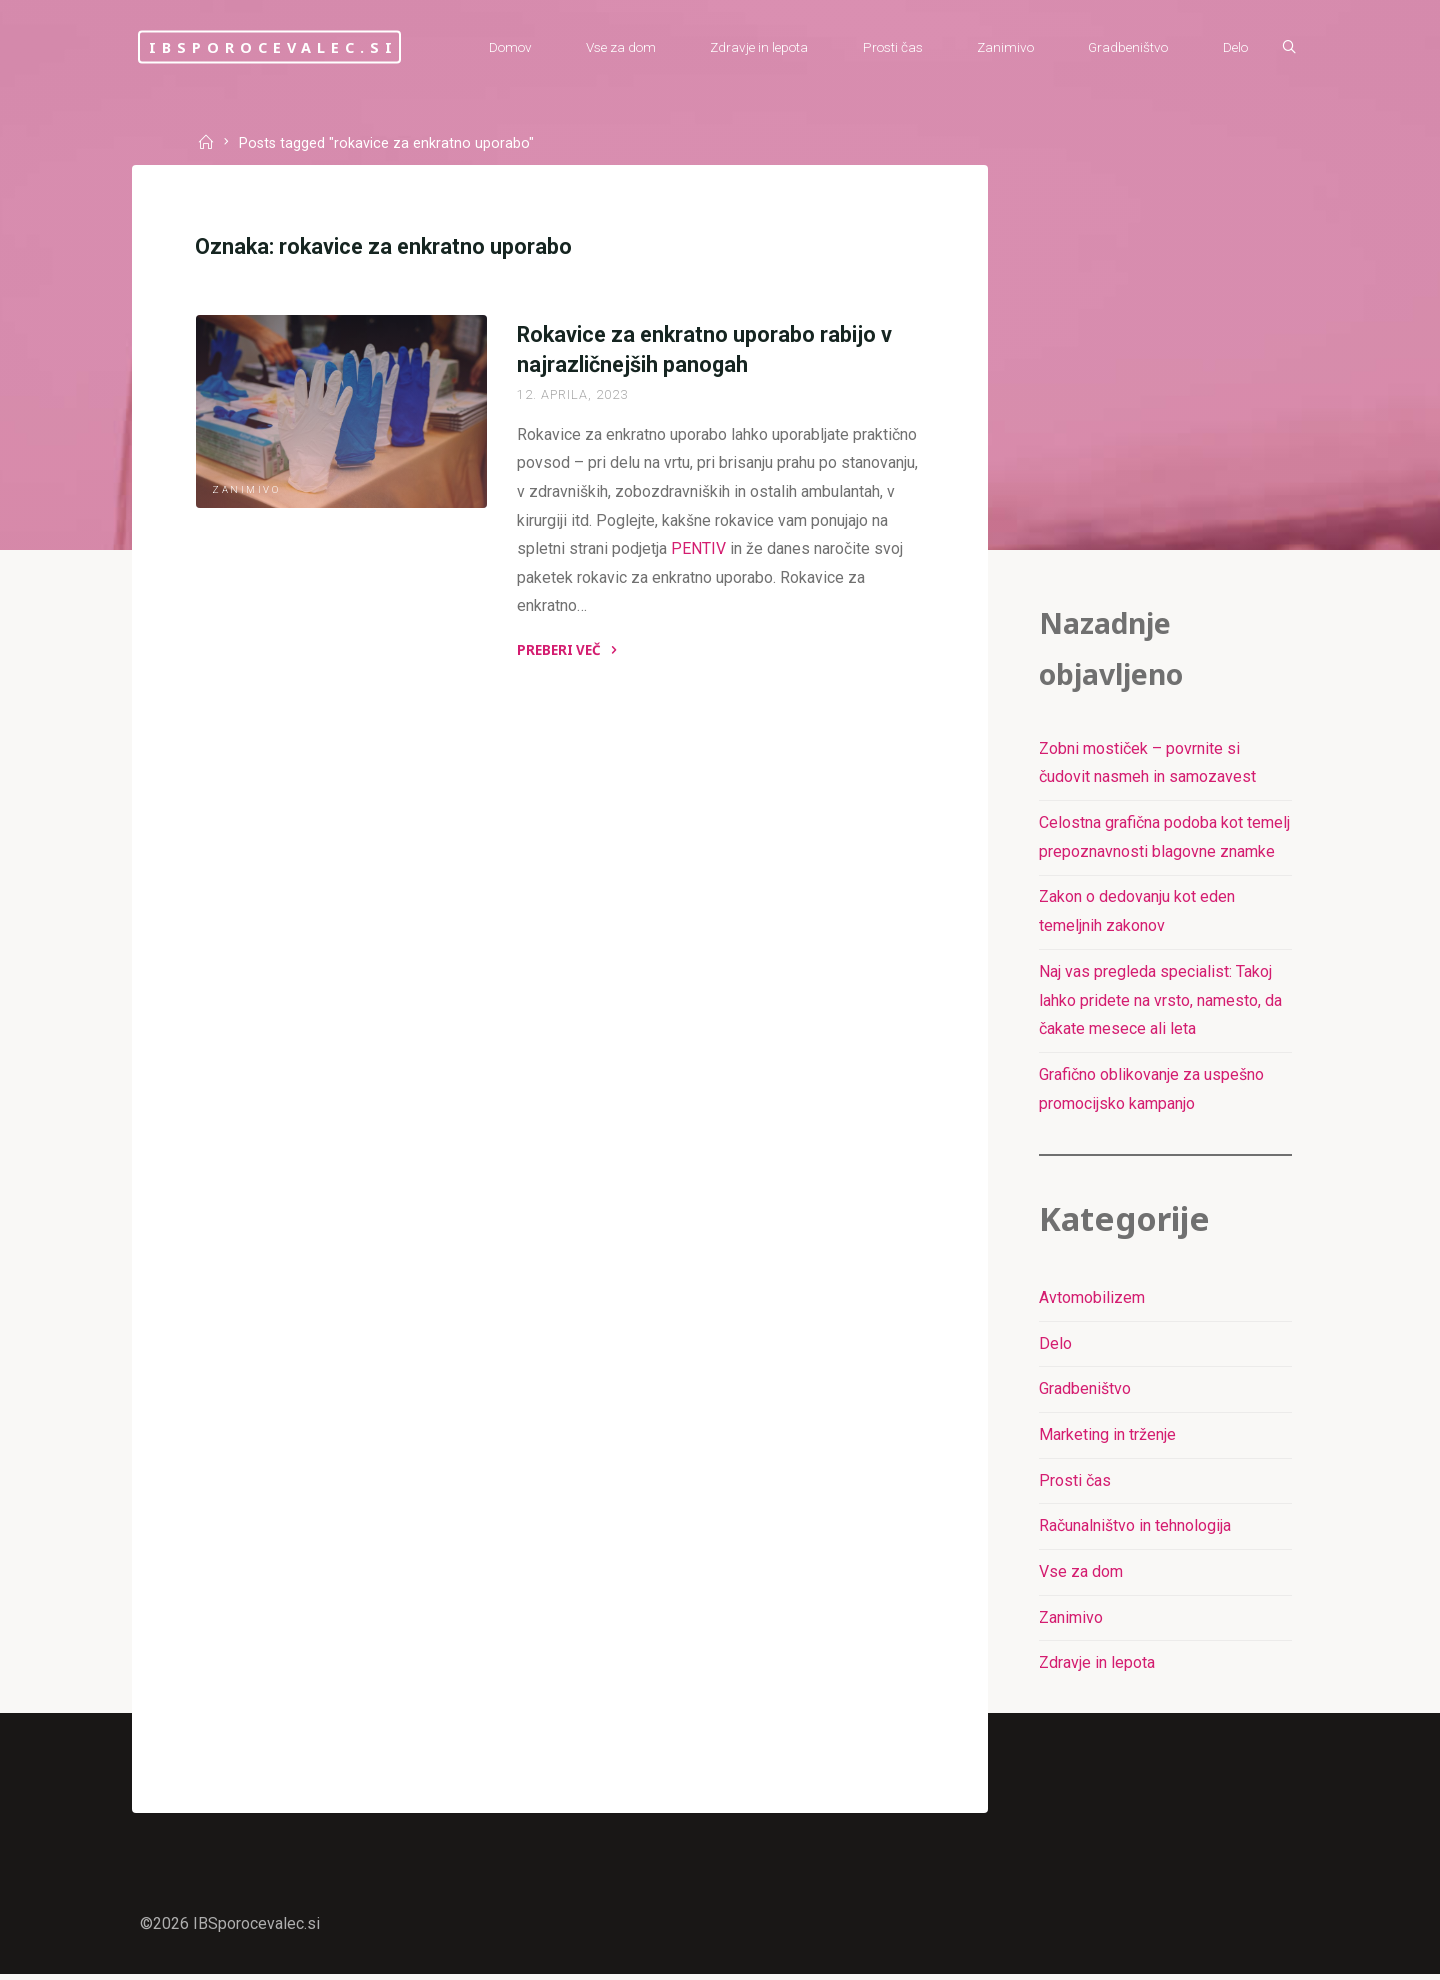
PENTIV (698, 550)
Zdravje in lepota (1097, 1667)
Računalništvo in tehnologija (1135, 1530)
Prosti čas (1075, 1484)
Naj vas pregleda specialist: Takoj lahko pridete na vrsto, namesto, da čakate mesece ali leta (1160, 1002)
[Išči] (1286, 48)
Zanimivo (247, 490)
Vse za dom (1081, 1576)
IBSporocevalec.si (286, 46)
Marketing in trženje (1107, 1438)
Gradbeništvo (1085, 1393)
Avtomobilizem (1092, 1301)
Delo (1055, 1347)
